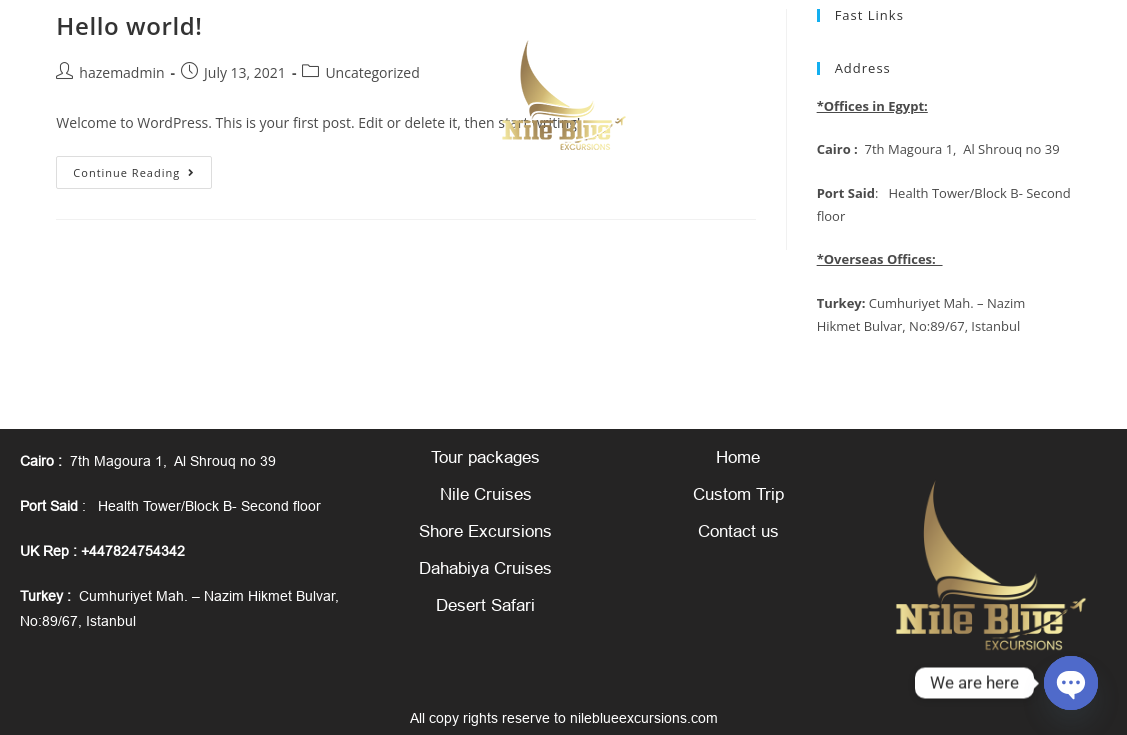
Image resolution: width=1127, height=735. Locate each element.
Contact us (738, 531)
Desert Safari (485, 605)
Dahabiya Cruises (485, 568)
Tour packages (485, 457)
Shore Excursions (485, 531)
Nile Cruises (486, 494)
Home (738, 457)
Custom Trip (738, 494)
